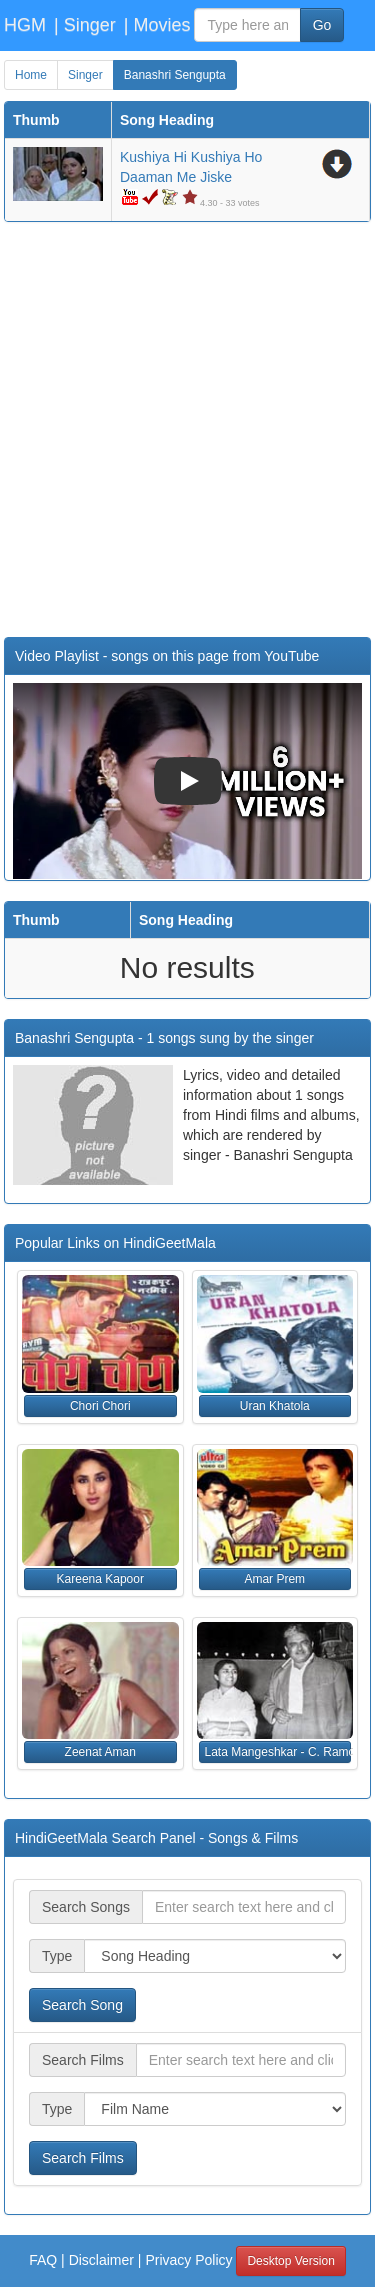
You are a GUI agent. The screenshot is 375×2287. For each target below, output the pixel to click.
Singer (85, 75)
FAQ (43, 2260)
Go (322, 25)
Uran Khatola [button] (275, 1406)
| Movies (157, 25)
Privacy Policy (188, 2260)
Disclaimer (101, 2260)
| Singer (85, 25)
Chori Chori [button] (100, 1406)
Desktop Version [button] (290, 2261)
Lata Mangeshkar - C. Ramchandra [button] (278, 1752)
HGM (25, 25)
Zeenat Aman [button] (100, 1752)
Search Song (82, 2005)
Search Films (83, 2158)
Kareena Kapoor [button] (100, 1579)
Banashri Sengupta (175, 75)
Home (31, 75)
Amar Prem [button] (274, 1579)
